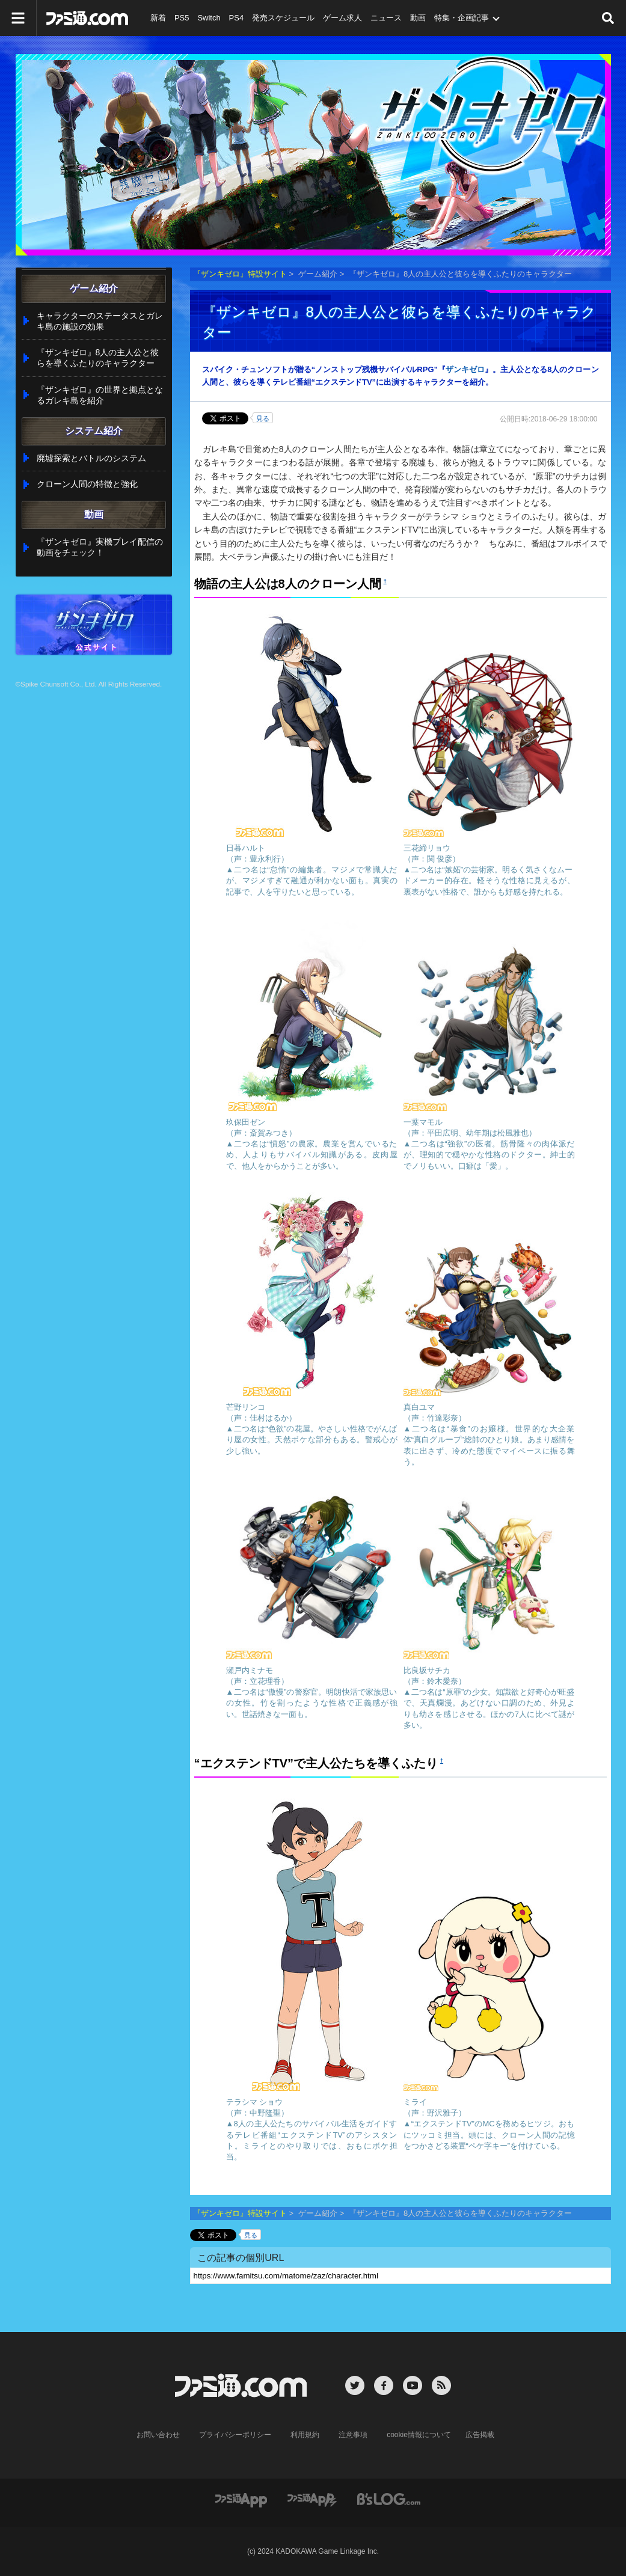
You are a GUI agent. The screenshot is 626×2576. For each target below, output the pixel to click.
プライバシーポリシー (235, 2435)
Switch (208, 17)
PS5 (181, 17)
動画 (418, 17)
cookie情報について (419, 2435)
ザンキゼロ (465, 369)
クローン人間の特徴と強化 (87, 484)
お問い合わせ (158, 2435)
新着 (158, 17)
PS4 (236, 17)
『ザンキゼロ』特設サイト (240, 273)
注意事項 (353, 2435)
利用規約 (304, 2435)
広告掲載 (479, 2435)
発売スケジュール (283, 17)
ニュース (386, 17)
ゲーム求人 (342, 17)
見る (262, 418)
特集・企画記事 (461, 17)
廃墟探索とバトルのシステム (91, 458)
